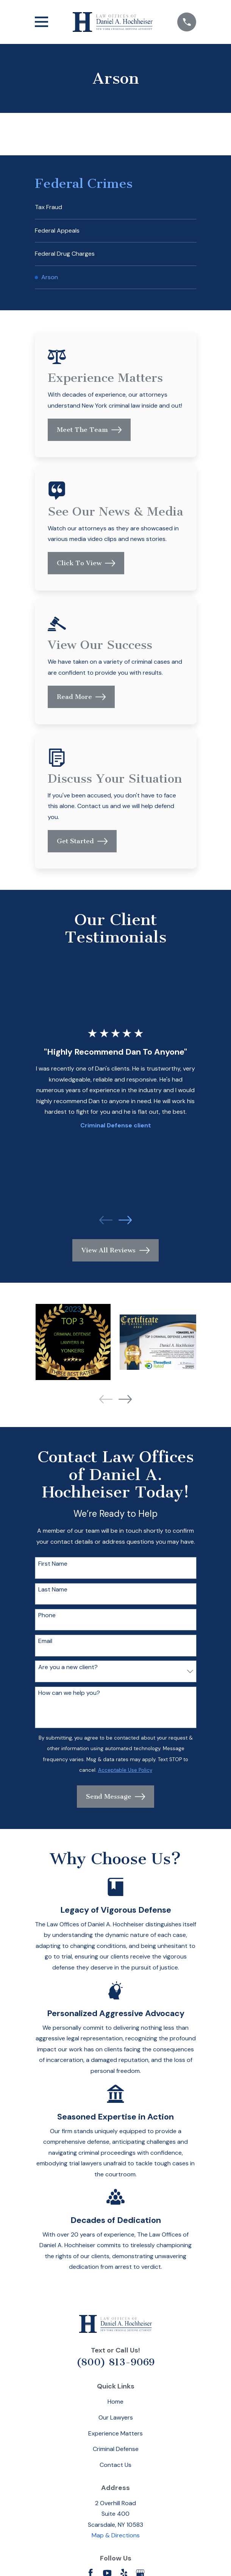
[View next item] (125, 1220)
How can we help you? (69, 1692)
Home (115, 2402)
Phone (47, 1615)
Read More (81, 697)
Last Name (52, 1589)
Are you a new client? (68, 1667)
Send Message (115, 1796)
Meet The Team (89, 430)
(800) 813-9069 (115, 2362)
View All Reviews (115, 1250)
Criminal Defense (116, 2449)
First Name (52, 1563)
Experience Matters (115, 2433)
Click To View (86, 563)
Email (45, 1640)
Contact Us (115, 2465)
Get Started (82, 841)
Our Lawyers (115, 2417)
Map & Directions (116, 2535)
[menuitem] (116, 207)
